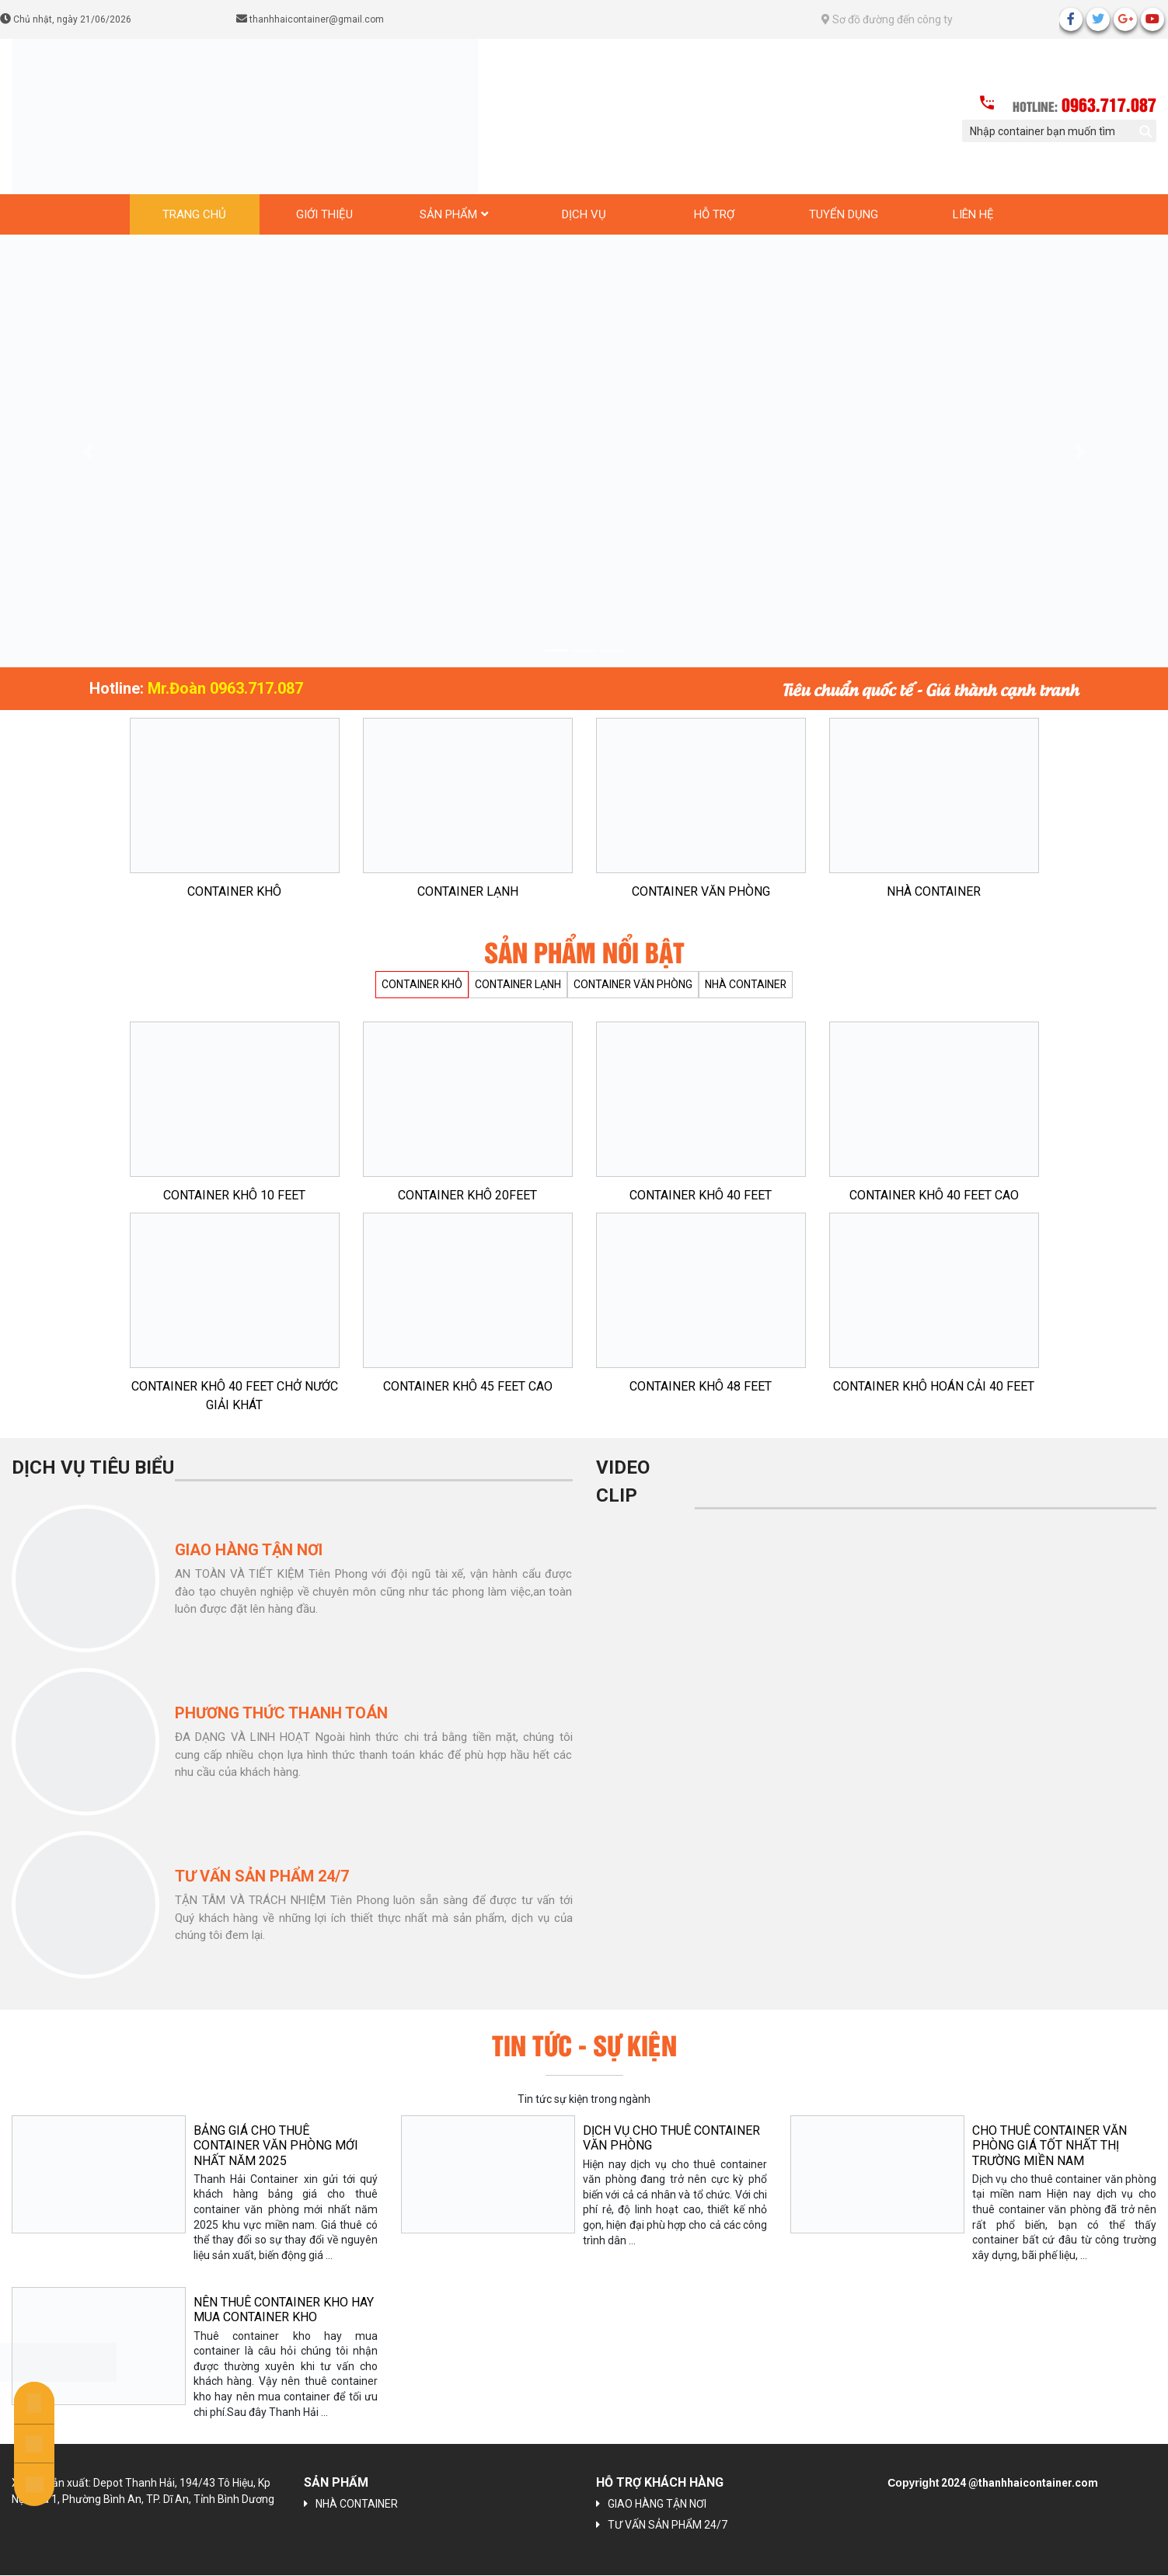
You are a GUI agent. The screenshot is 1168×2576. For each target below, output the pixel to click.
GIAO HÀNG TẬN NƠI (657, 2504)
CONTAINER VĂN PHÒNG (701, 891)
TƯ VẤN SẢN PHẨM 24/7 (667, 2525)
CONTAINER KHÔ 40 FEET (700, 1195)
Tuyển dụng (843, 214)
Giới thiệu (324, 214)
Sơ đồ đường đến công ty (887, 19)
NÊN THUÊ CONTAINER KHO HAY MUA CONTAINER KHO (284, 2309)
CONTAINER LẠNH (467, 891)
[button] (87, 451)
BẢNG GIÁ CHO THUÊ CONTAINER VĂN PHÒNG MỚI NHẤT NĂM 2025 (276, 2145)
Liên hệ (973, 214)
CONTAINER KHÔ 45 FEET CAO (468, 1386)
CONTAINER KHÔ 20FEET (467, 1195)
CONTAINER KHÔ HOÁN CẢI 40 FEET (933, 1386)
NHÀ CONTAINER (934, 891)
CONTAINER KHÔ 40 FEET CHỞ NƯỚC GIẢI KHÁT (234, 1395)
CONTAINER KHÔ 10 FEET (234, 1195)
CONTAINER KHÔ (234, 891)
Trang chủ (194, 214)
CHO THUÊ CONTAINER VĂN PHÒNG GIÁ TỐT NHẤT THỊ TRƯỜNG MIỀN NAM (1049, 2145)
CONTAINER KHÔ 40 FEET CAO (934, 1195)
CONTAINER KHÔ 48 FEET (700, 1386)
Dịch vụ (584, 214)
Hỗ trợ (714, 214)
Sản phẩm (448, 214)
